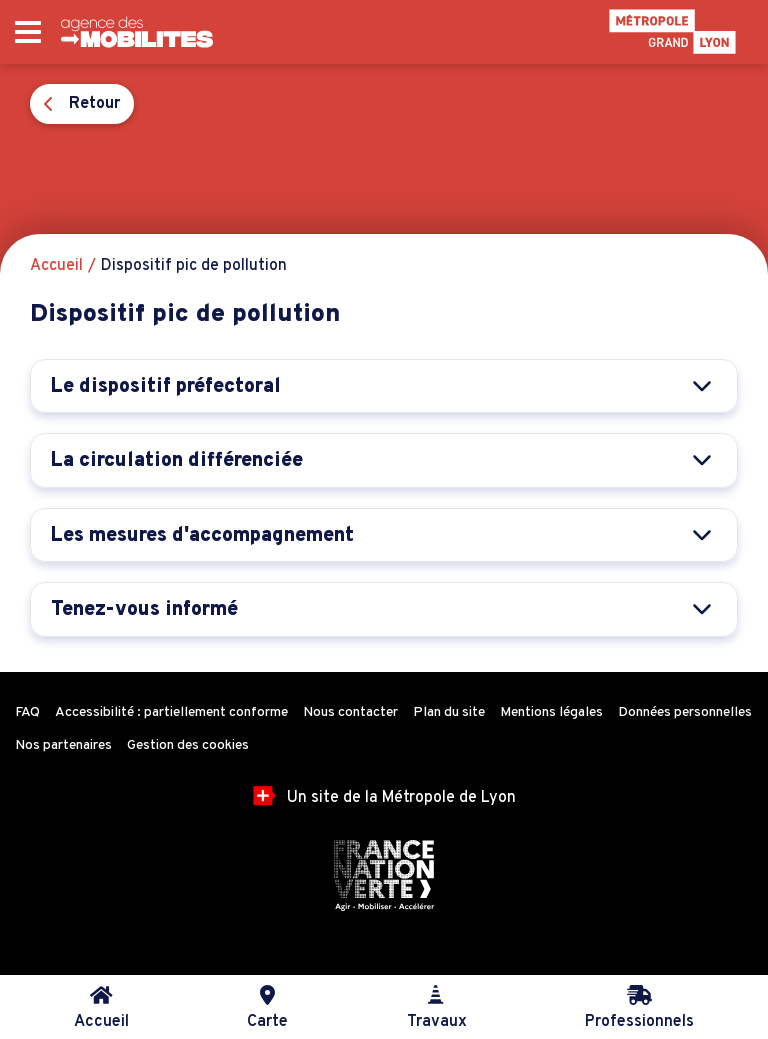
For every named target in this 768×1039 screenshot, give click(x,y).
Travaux (437, 1008)
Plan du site (449, 712)
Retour (82, 104)
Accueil (101, 1008)
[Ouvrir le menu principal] (28, 32)
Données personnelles (685, 712)
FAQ (27, 712)
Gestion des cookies (188, 745)
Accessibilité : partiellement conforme (171, 712)
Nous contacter (350, 712)
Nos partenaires (63, 745)
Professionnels (639, 1008)
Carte (267, 1008)
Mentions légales (551, 712)
